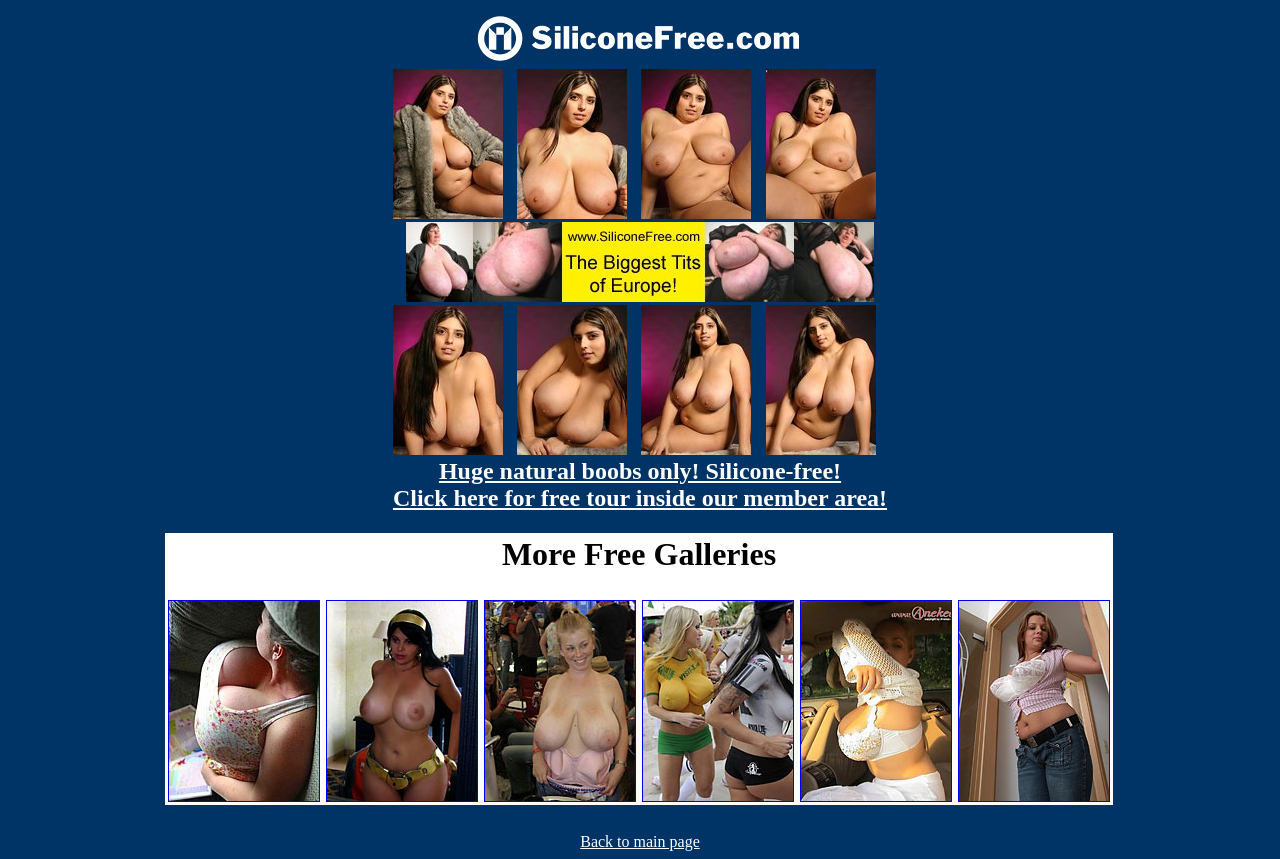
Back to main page (640, 841)
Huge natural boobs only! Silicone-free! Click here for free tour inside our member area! (640, 484)
